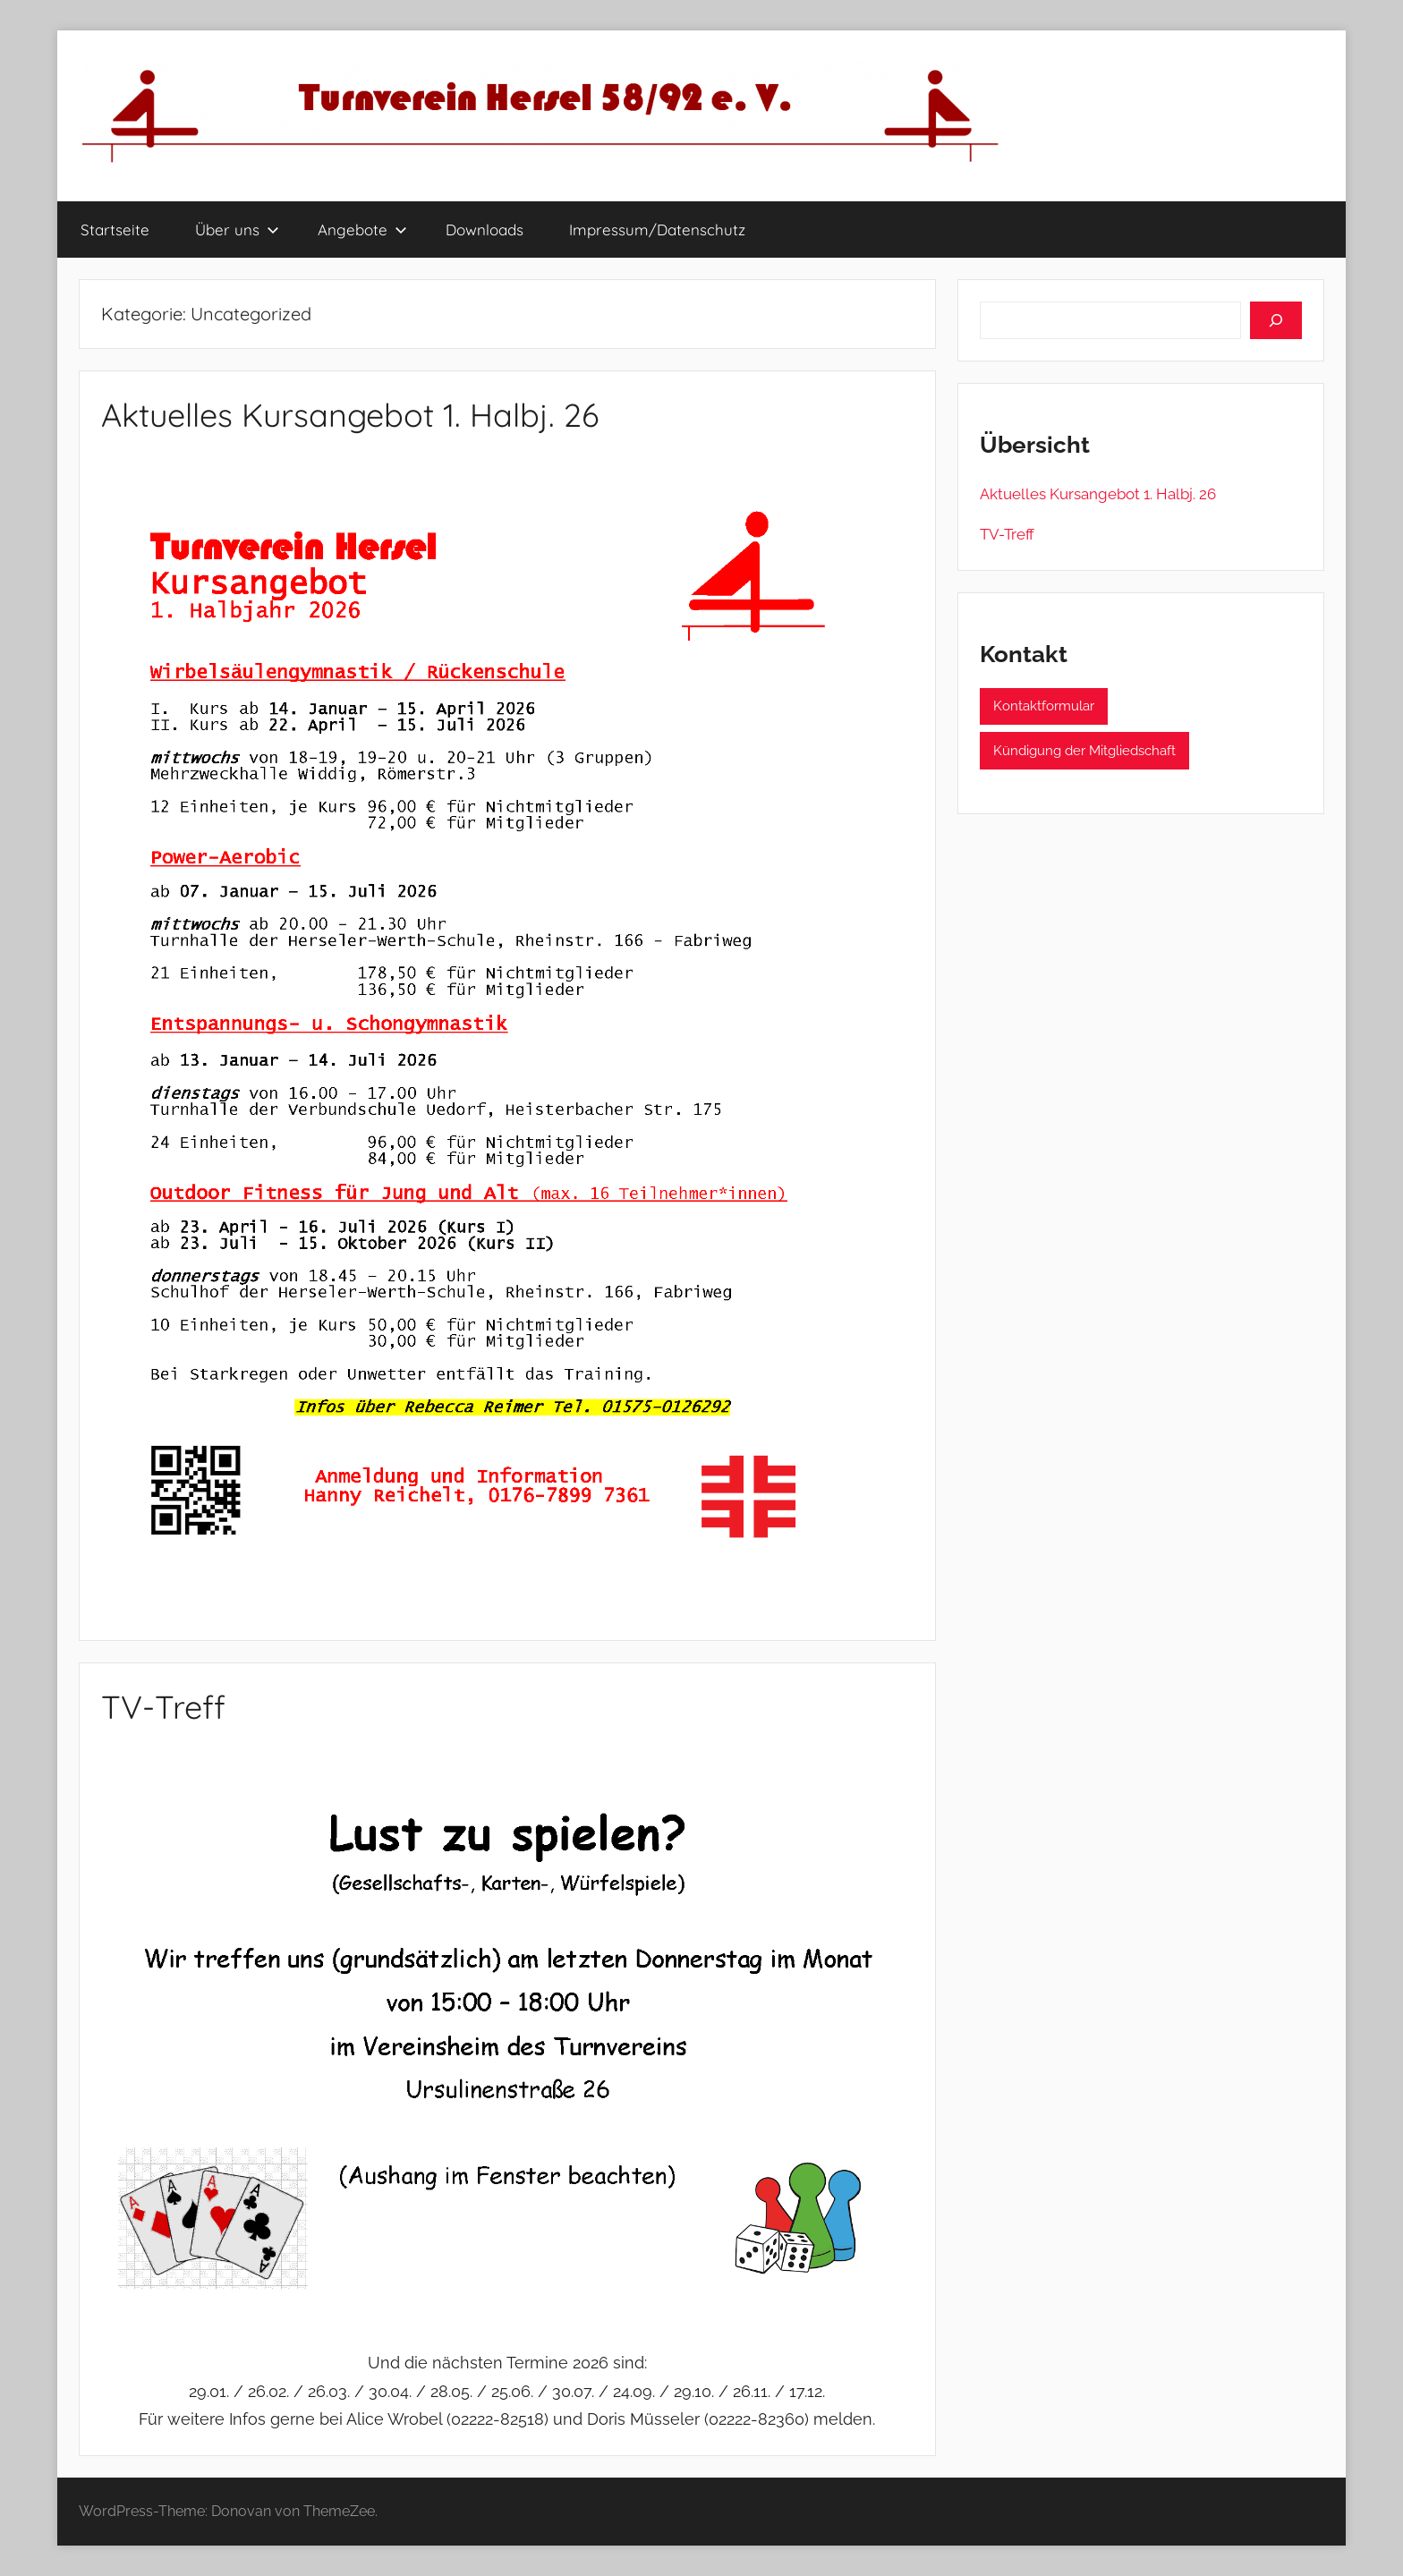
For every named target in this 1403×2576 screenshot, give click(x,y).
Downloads (484, 229)
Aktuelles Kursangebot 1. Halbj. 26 (350, 415)
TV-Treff (163, 1707)
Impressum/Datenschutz (657, 229)
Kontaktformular (1043, 706)
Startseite (115, 229)
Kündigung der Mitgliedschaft (1084, 751)
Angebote (362, 229)
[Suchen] (1276, 320)
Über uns (237, 229)
